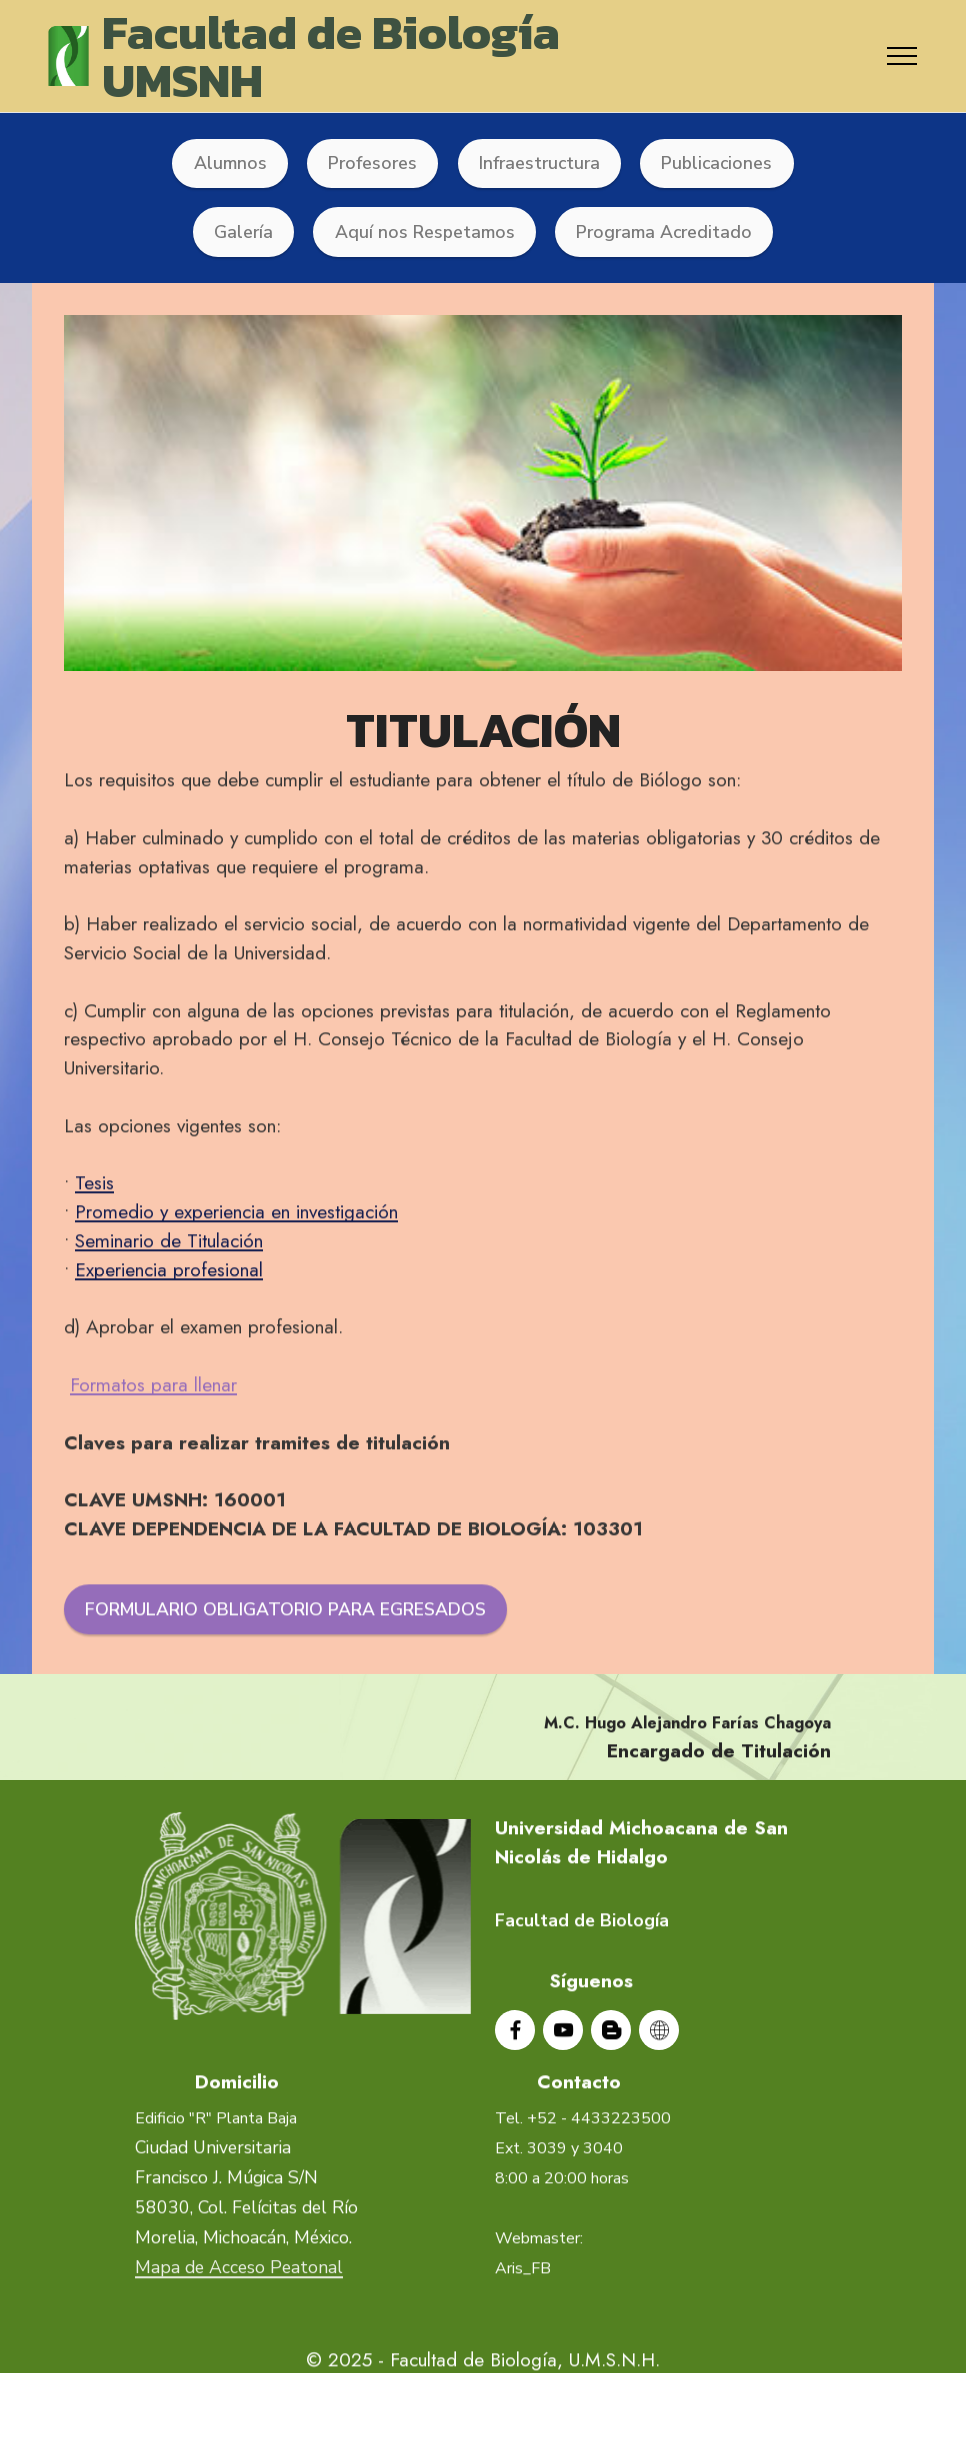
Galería (243, 232)
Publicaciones (716, 163)
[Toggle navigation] (902, 56)
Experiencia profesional (169, 1331)
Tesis (94, 1245)
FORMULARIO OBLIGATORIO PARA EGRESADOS (285, 1672)
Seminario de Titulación (169, 1303)
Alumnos (230, 163)
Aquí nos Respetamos (425, 232)
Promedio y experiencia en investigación (236, 1274)
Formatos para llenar (153, 1447)
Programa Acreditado (664, 232)
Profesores (372, 163)
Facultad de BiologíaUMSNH (331, 56)
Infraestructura (539, 163)
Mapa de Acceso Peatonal (239, 2330)
